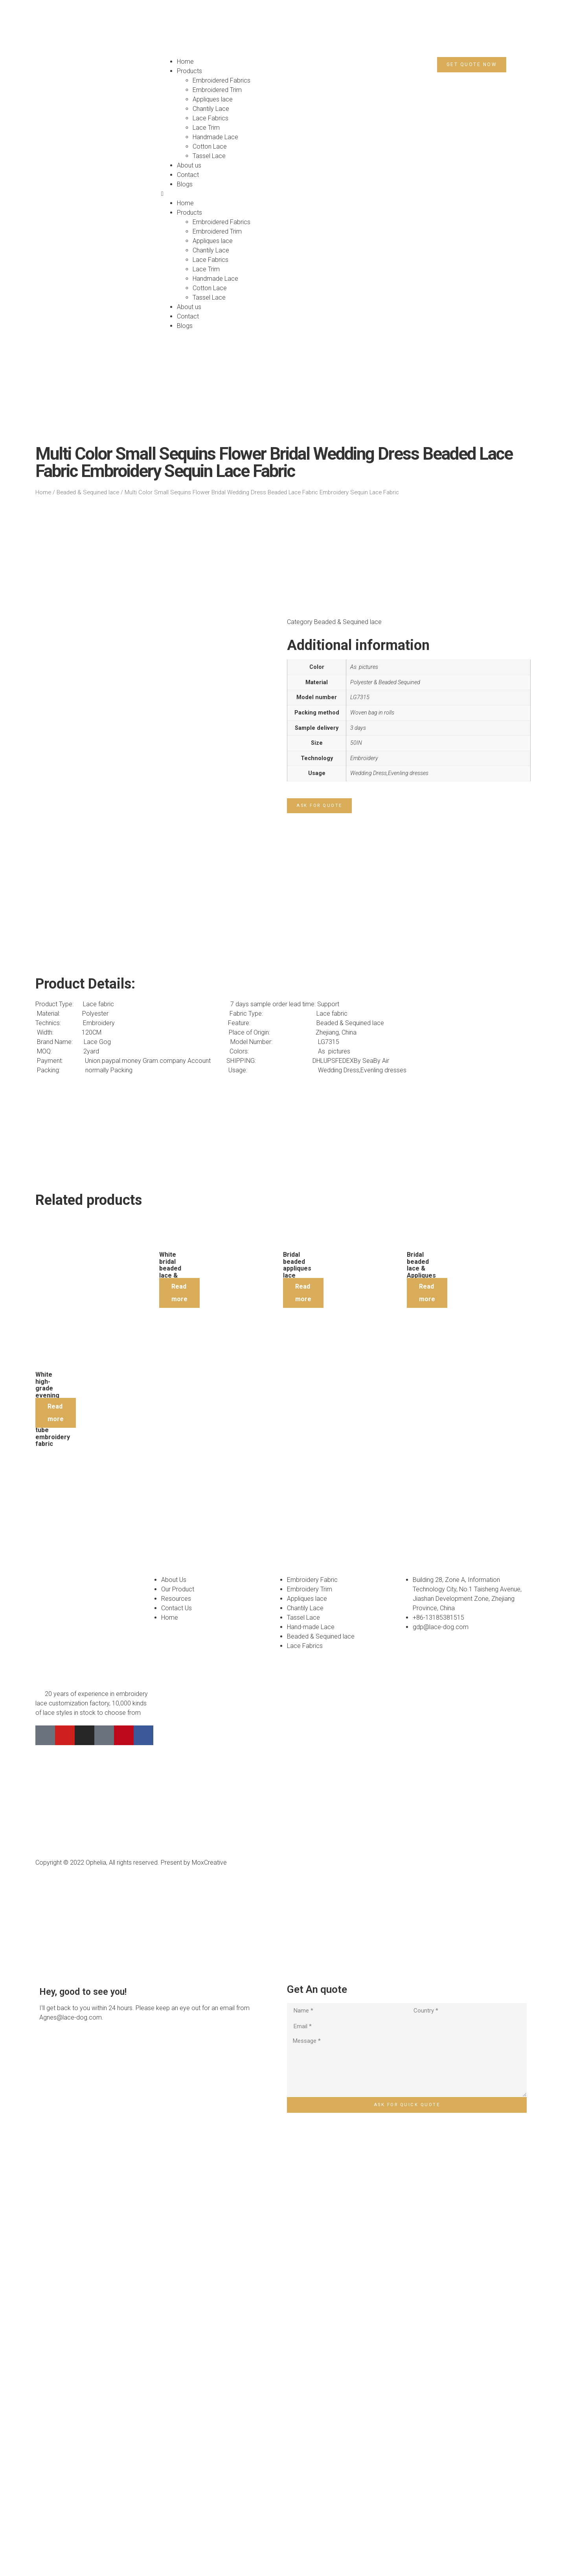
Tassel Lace (209, 156)
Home (185, 61)
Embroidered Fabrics (221, 80)
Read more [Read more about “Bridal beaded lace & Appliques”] (427, 1695)
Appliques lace (213, 99)
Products (189, 71)
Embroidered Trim (217, 90)
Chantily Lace (211, 108)
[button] (220, 194)
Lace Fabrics (210, 118)
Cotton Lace (210, 146)
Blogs (185, 184)
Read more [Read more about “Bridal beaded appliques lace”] (303, 1695)
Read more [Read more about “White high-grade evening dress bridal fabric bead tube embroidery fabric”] (56, 1815)
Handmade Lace (215, 137)
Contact (188, 175)
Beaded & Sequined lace (88, 492)
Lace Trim (206, 127)
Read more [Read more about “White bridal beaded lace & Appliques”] (179, 1695)
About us (189, 165)
